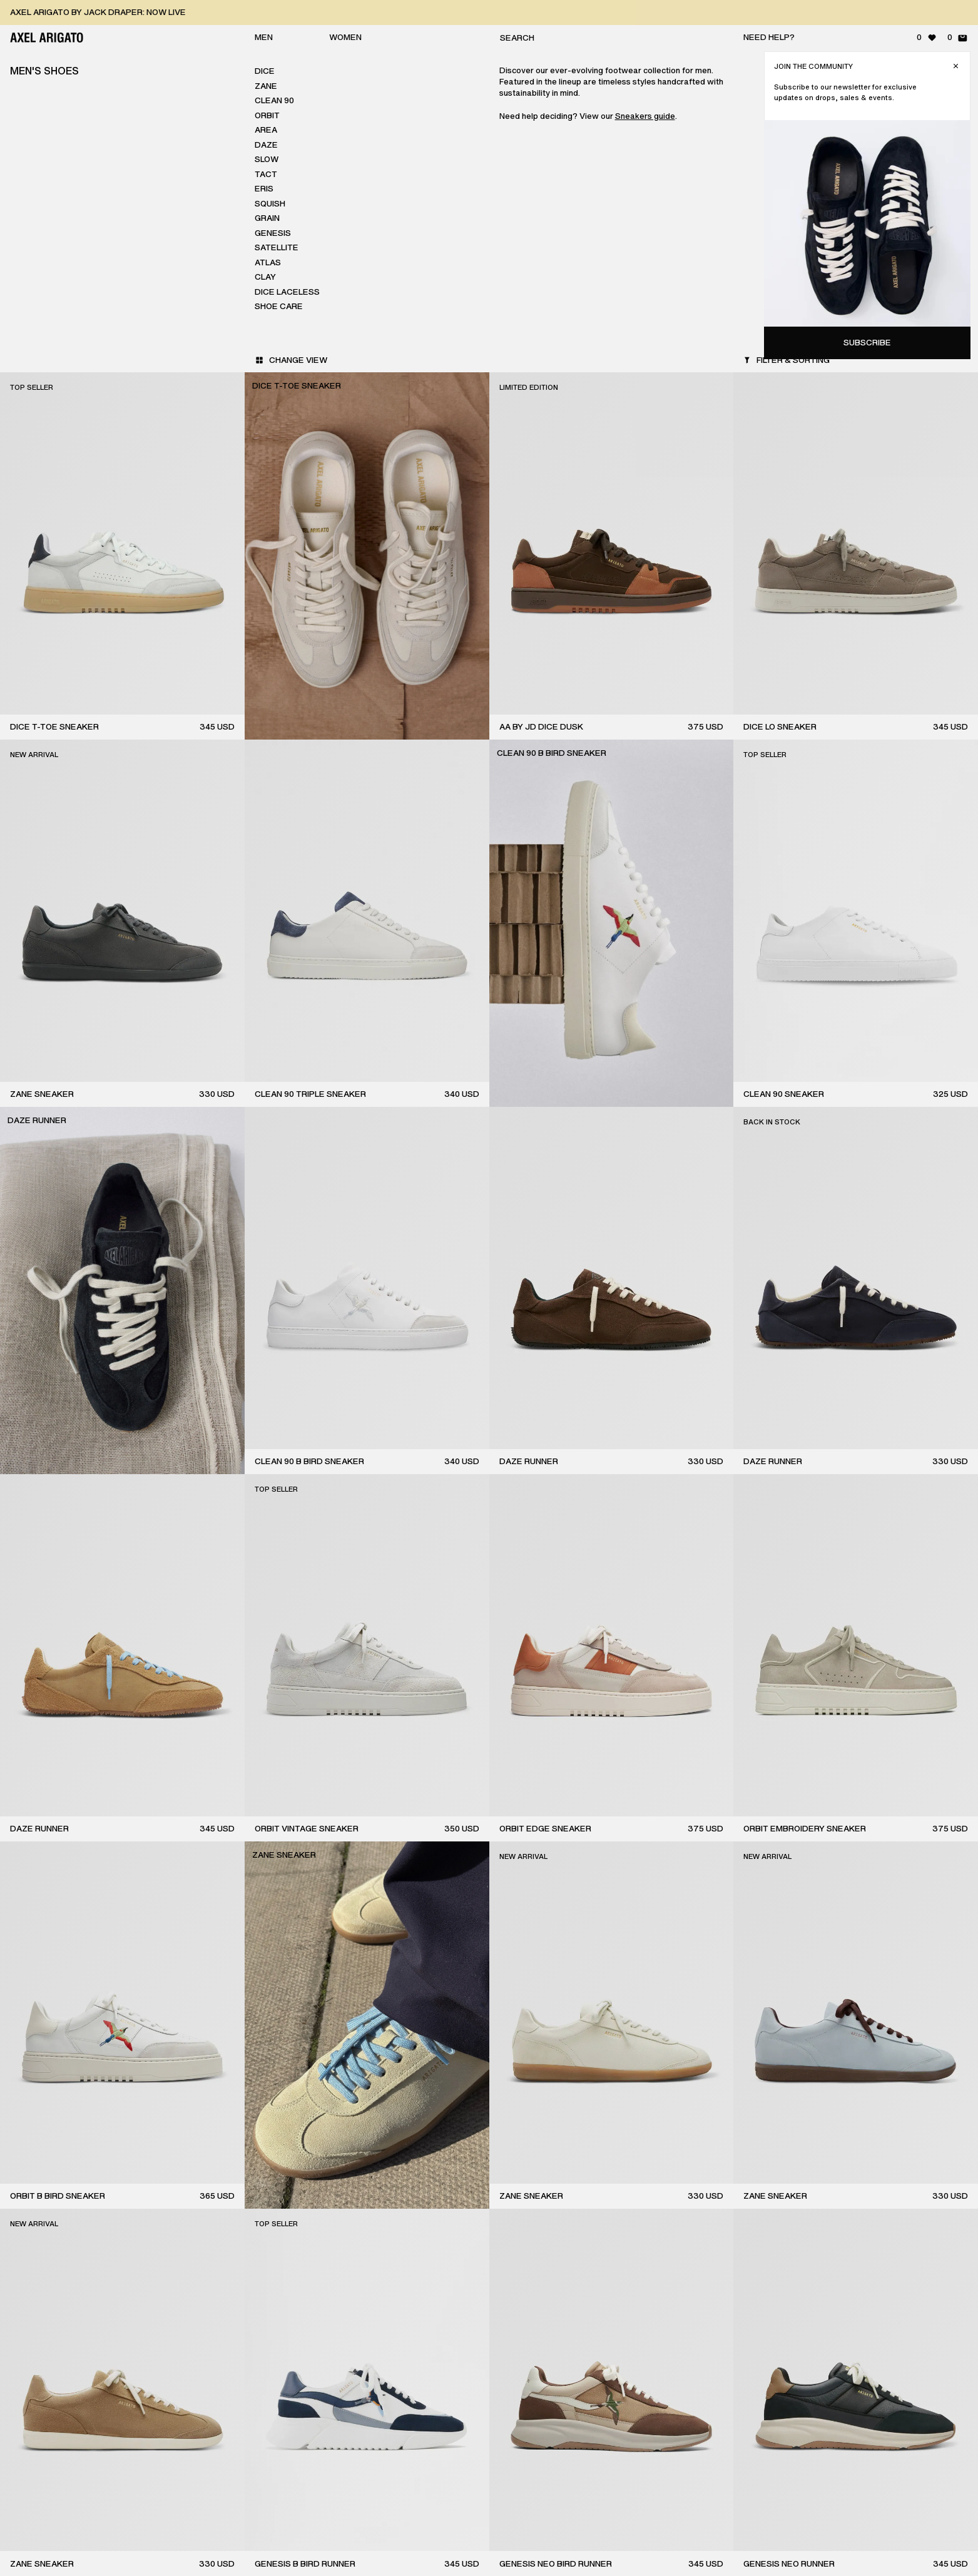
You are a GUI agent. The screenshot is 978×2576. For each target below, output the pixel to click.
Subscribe (867, 343)
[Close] (955, 66)
